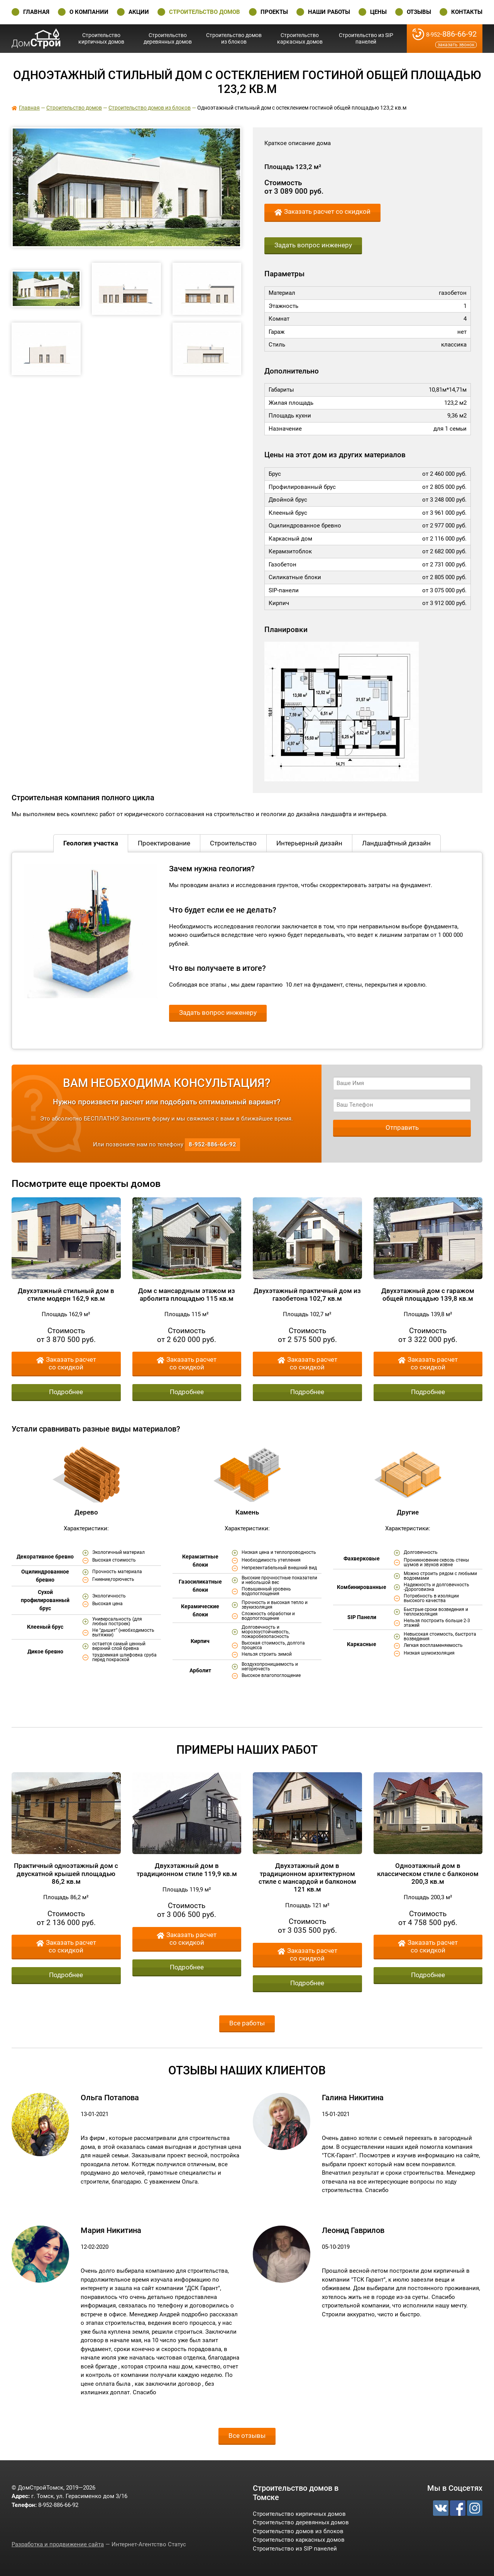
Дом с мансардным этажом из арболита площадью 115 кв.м (186, 1294)
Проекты (274, 11)
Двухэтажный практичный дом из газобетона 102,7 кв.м (307, 1294)
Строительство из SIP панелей (366, 38)
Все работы (247, 2023)
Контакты (466, 11)
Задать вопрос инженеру (313, 245)
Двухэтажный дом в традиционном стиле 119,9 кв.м (187, 1869)
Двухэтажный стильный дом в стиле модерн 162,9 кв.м (66, 1294)
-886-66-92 (451, 34)
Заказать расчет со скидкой (327, 212)
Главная (36, 11)
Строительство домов (204, 11)
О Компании (88, 11)
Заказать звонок (456, 44)
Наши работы (329, 11)
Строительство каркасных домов (300, 38)
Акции (139, 11)
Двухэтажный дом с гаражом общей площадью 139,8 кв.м (427, 1294)
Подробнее (66, 1392)
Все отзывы (247, 2435)
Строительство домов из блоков (234, 38)
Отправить (402, 1127)
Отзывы (419, 11)
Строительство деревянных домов (168, 38)
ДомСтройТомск (36, 38)
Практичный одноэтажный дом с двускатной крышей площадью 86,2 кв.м (66, 1873)
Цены (378, 11)
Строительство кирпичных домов (101, 38)
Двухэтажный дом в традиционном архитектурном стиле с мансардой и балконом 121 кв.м (307, 1877)
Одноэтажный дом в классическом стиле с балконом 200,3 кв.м (428, 1873)
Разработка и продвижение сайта (58, 2544)
